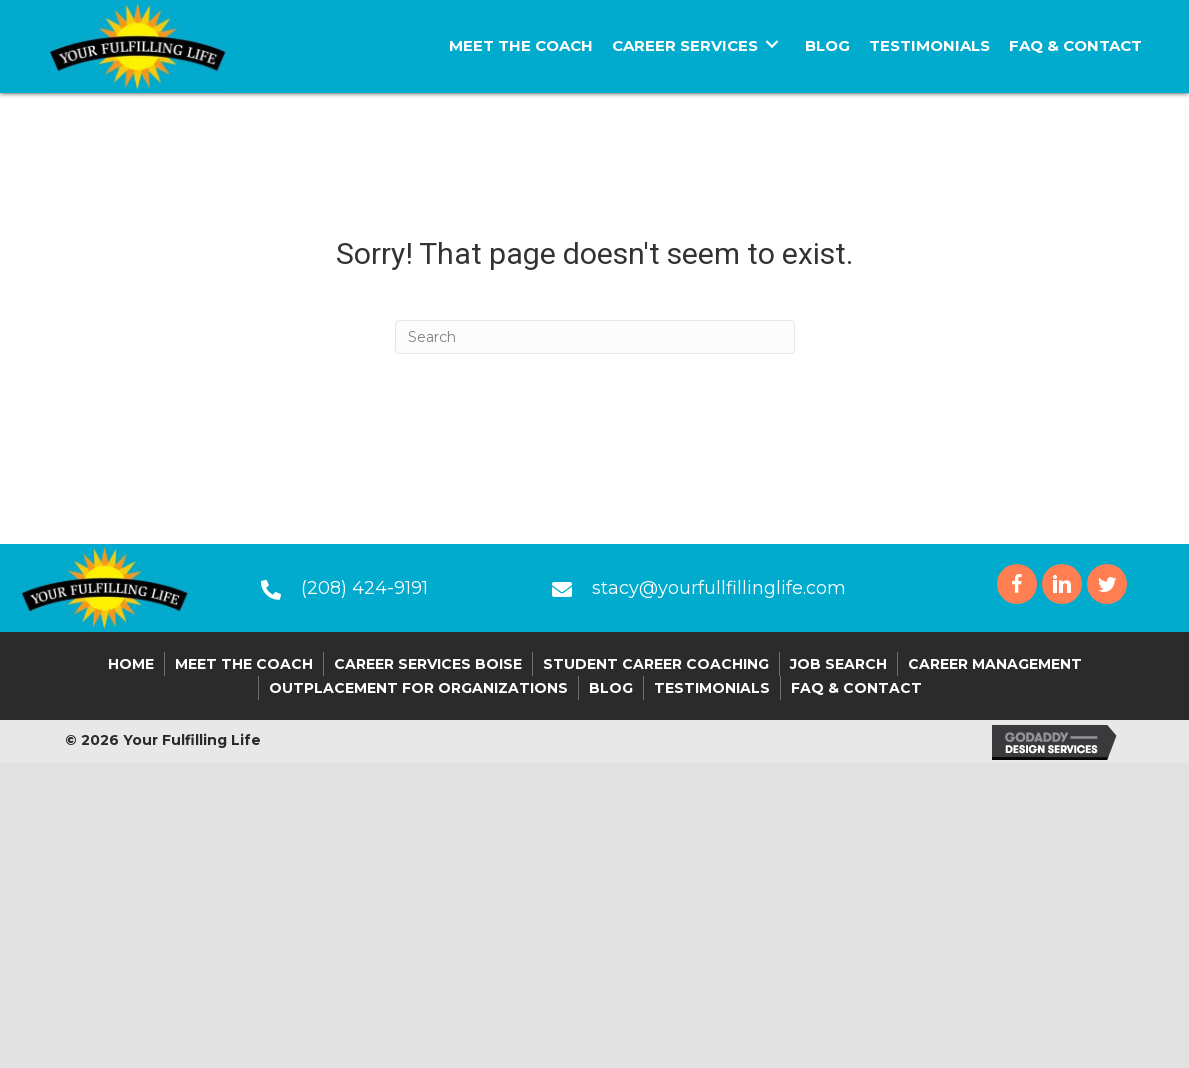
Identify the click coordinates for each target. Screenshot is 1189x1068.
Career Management (995, 664)
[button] (1017, 584)
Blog (611, 688)
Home (131, 664)
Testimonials (712, 688)
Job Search (838, 664)
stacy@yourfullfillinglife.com (719, 588)
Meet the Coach (244, 664)
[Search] (595, 337)
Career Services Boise (428, 664)
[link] (521, 43)
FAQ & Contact (856, 688)
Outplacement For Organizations (418, 688)
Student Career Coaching (656, 664)
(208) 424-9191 (364, 588)
